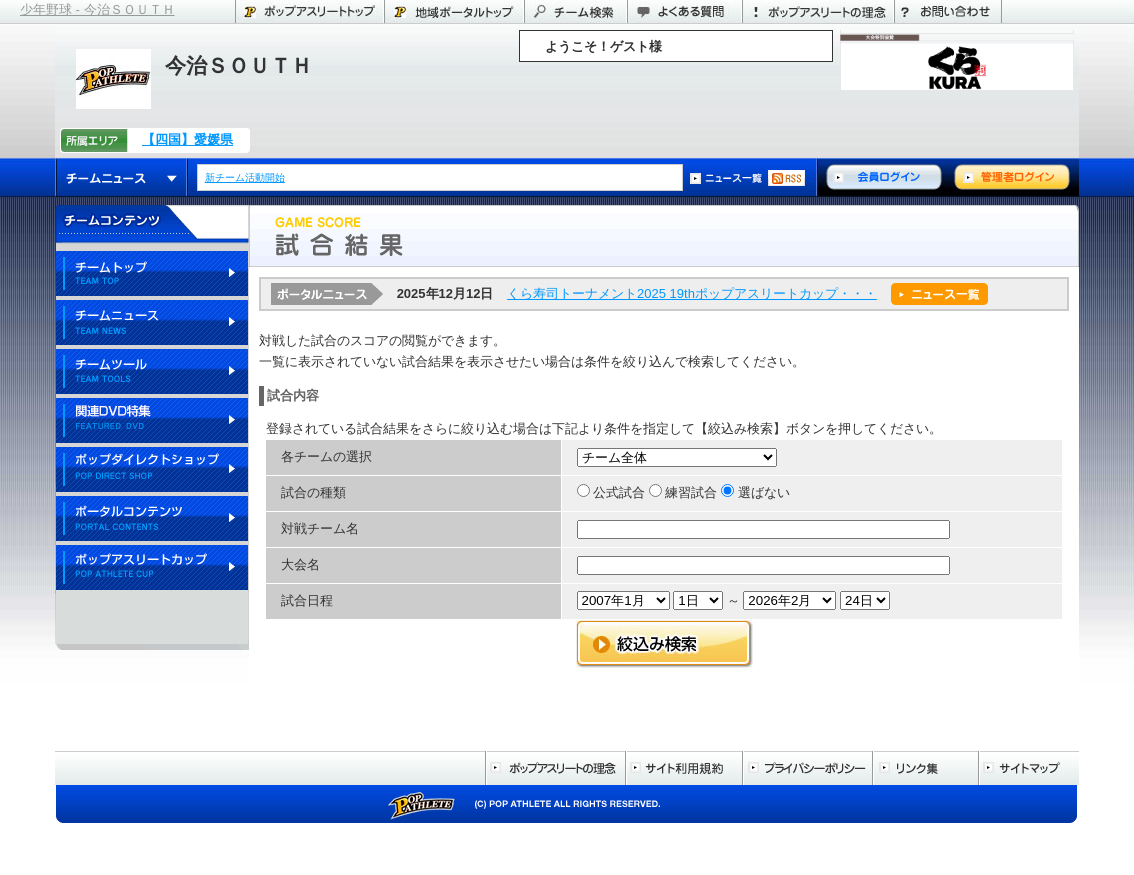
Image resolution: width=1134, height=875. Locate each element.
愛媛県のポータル (454, 11)
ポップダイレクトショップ (152, 470)
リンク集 (925, 768)
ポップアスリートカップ (152, 568)
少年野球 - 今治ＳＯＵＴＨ (97, 9)
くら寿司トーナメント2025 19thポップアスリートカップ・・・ (692, 293)
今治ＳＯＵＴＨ (238, 65)
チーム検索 (575, 11)
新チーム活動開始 (246, 177)
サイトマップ (1028, 768)
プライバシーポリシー (807, 768)
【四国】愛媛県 (187, 139)
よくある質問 (684, 11)
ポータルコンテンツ (152, 519)
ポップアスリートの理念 (818, 11)
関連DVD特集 (152, 421)
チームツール (152, 372)
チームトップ (152, 274)
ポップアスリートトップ (309, 11)
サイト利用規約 (683, 768)
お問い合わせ (948, 11)
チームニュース (121, 177)
